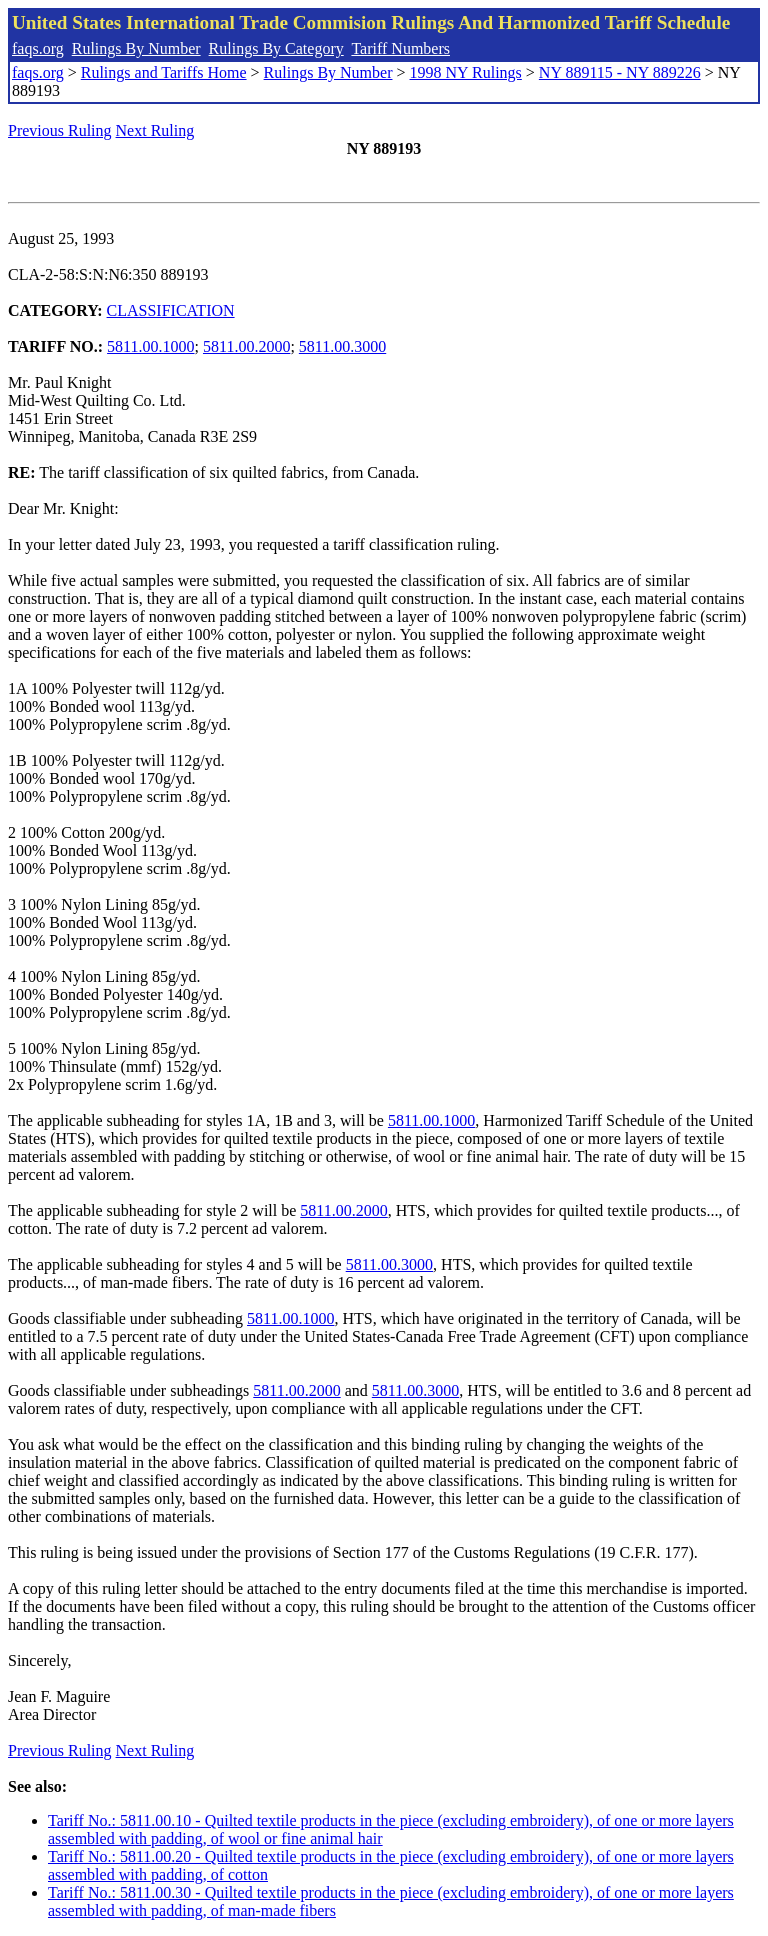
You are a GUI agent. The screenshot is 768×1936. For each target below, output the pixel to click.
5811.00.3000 (342, 346)
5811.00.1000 (150, 346)
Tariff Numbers (400, 48)
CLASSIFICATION (171, 310)
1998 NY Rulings (466, 72)
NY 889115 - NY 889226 (620, 72)
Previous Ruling (60, 130)
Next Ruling (155, 130)
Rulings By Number (136, 48)
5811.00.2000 (246, 346)
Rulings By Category (276, 48)
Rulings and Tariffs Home (164, 72)
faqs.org (38, 48)
